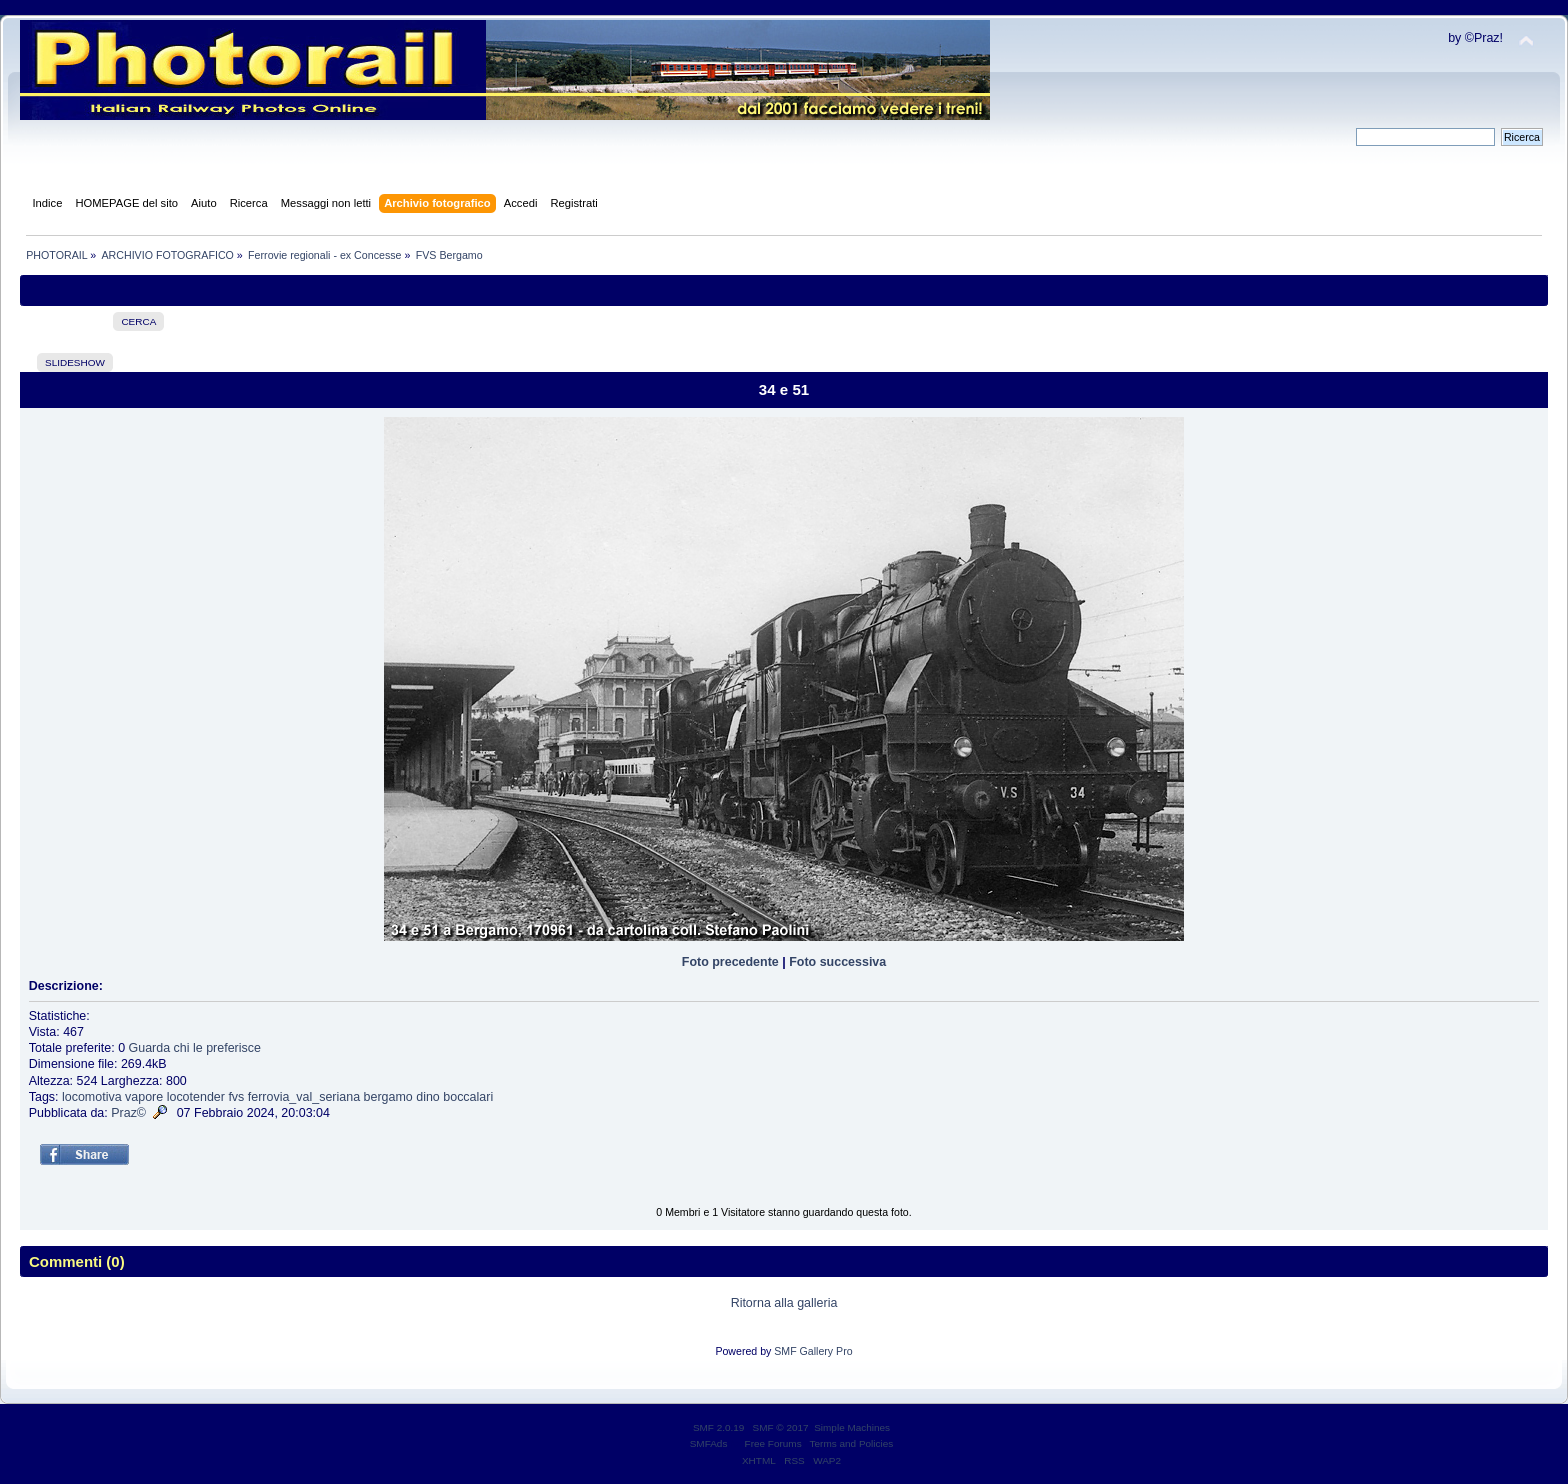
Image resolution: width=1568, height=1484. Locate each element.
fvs (236, 1097)
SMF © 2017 (781, 1427)
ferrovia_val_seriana (304, 1097)
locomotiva (92, 1097)
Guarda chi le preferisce (195, 1048)
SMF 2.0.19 (719, 1427)
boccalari (468, 1097)
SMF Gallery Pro (813, 1351)
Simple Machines (852, 1427)
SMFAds (709, 1443)
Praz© (128, 1113)
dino (428, 1097)
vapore (144, 1097)
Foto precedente (730, 962)
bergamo (388, 1097)
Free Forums (773, 1443)
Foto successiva (837, 962)
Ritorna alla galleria (784, 1303)
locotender (196, 1097)
